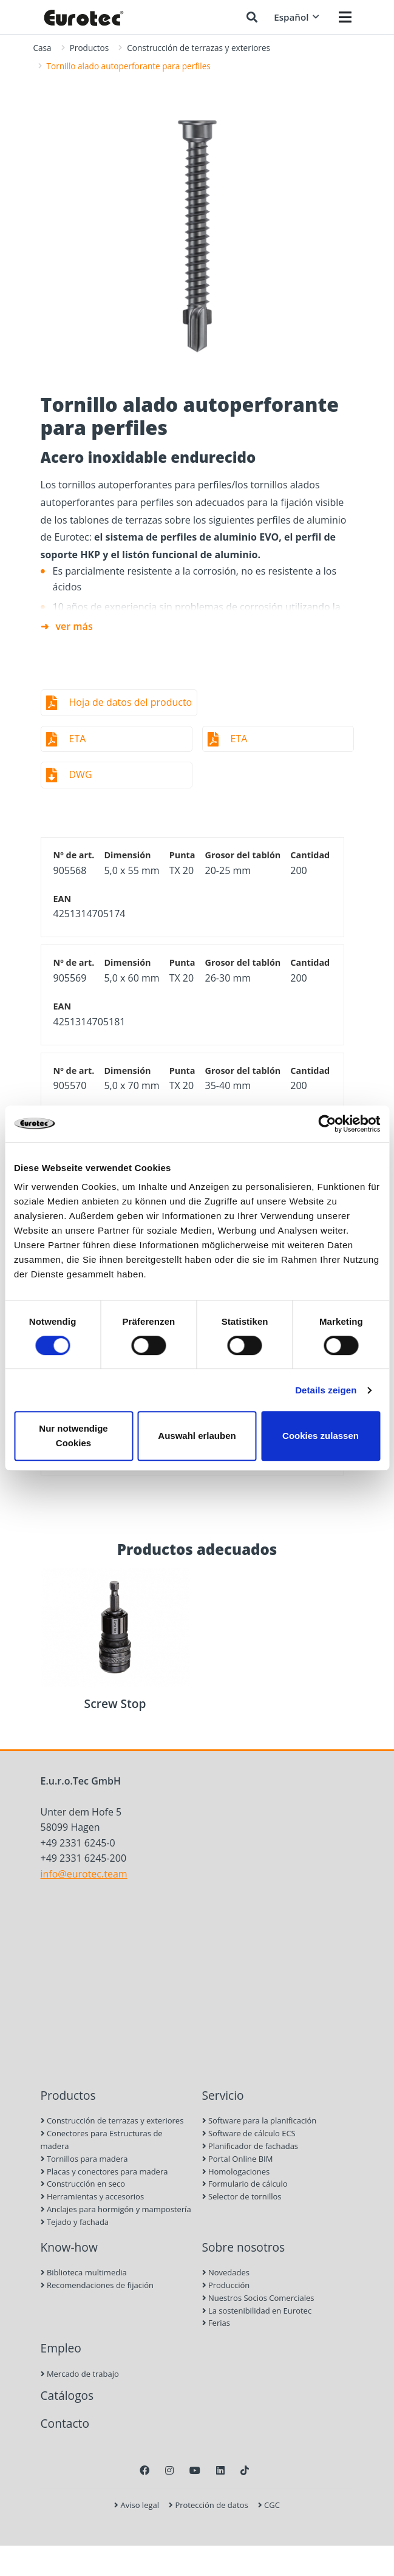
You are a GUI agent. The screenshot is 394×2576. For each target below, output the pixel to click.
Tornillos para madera (84, 2158)
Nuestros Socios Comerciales (258, 2297)
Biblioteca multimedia (84, 2272)
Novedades (226, 2272)
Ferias (216, 2322)
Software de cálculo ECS (249, 2133)
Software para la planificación (259, 2120)
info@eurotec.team (84, 1874)
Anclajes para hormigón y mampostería (116, 2209)
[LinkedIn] (220, 2470)
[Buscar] (252, 17)
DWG (80, 774)
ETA (77, 738)
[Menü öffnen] (345, 17)
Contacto (65, 2423)
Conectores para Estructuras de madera (102, 2139)
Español (296, 17)
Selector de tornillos (242, 2196)
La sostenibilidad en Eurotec (257, 2310)
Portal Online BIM (237, 2158)
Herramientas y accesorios (92, 2196)
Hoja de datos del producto (130, 702)
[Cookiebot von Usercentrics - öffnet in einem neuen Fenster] (327, 1124)
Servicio (223, 2095)
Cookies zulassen (320, 1435)
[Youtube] (194, 2470)
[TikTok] (244, 2470)
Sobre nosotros (243, 2247)
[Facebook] (144, 2470)
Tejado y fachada (75, 2221)
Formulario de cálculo (245, 2183)
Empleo (61, 2348)
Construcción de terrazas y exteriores (198, 47)
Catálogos (67, 2395)
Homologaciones (236, 2171)
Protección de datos (208, 2504)
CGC (269, 2504)
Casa (42, 47)
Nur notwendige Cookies (73, 1435)
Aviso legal (136, 2504)
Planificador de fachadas (250, 2145)
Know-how (69, 2247)
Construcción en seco (83, 2183)
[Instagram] (169, 2470)
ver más (74, 626)
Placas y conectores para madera (104, 2171)
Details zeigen (325, 1390)
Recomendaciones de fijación (97, 2285)
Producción (226, 2285)
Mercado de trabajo (80, 2373)
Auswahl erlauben (197, 1435)
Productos (89, 47)
